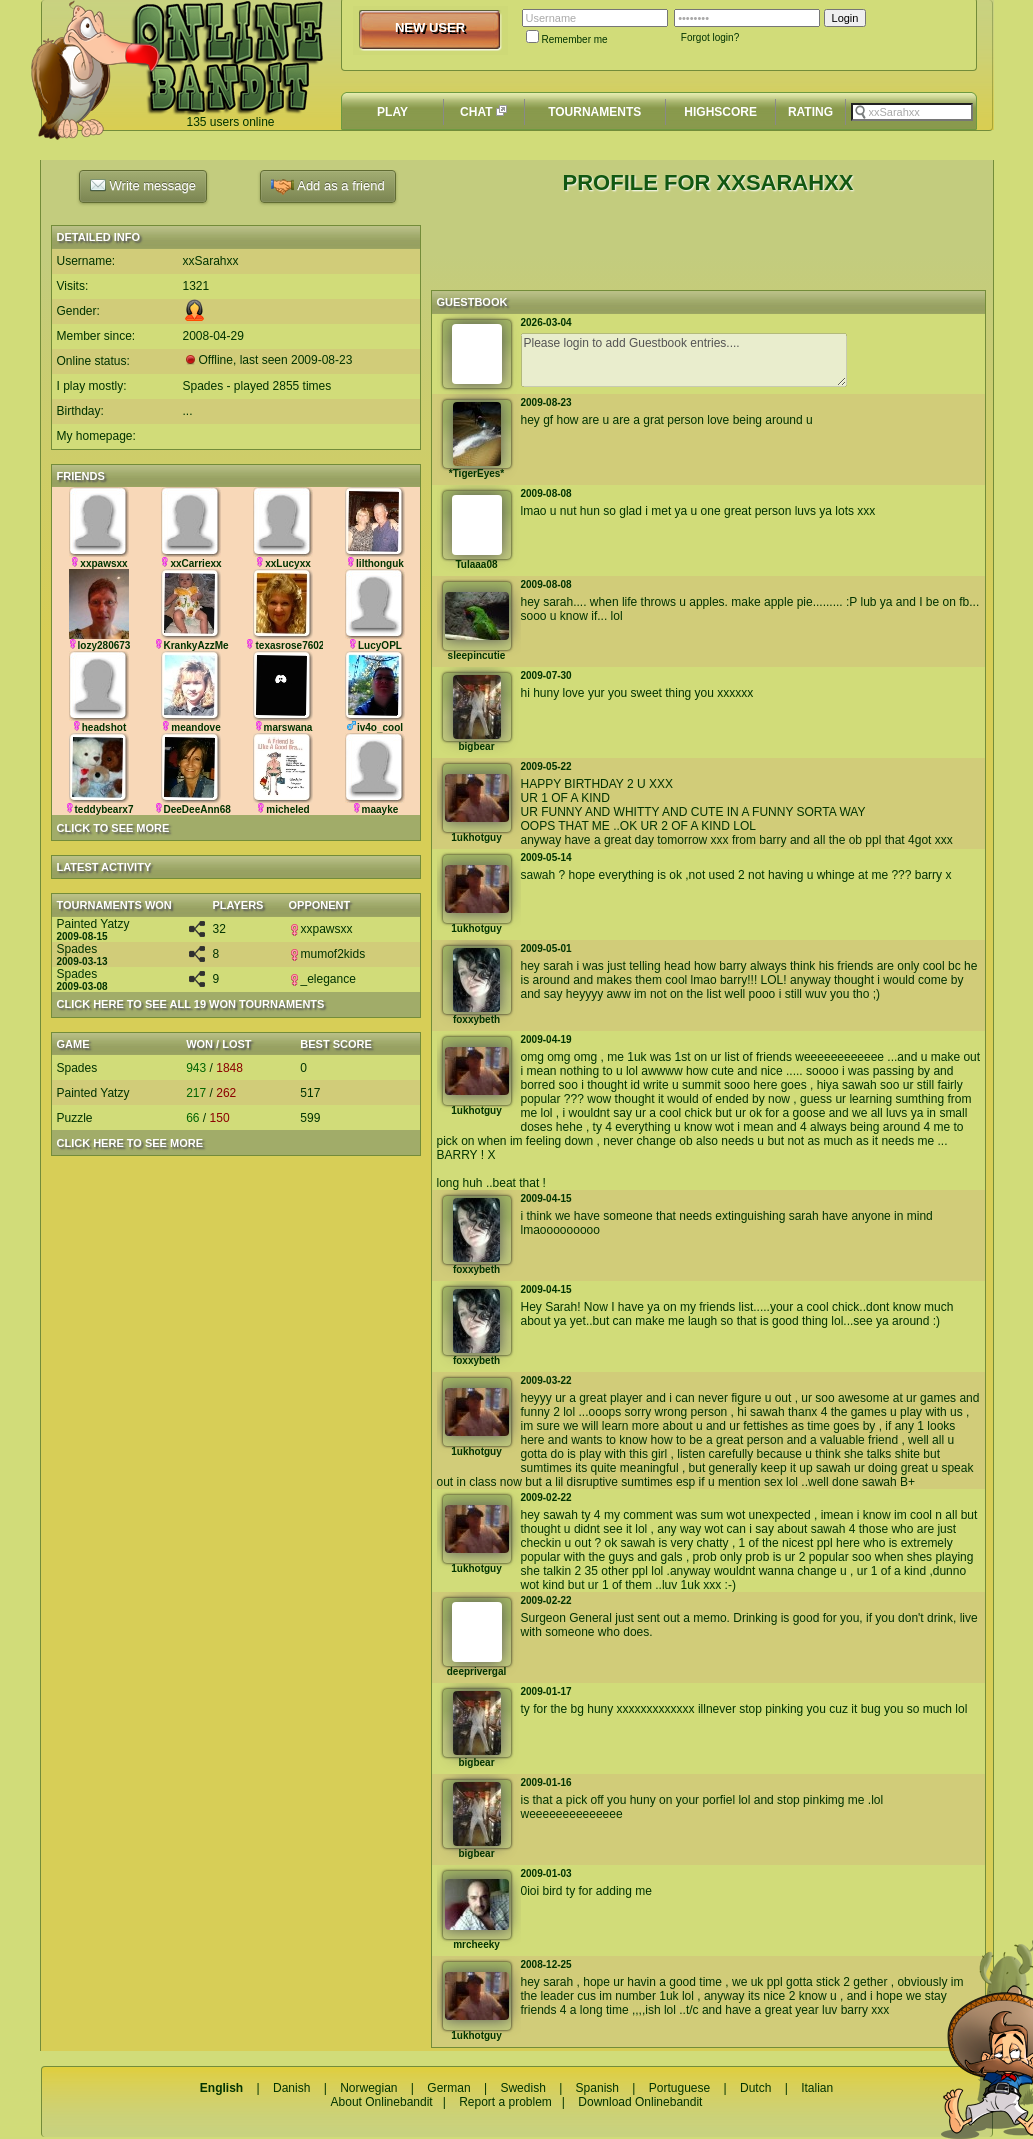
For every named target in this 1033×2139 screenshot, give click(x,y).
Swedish (522, 2088)
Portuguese (679, 2088)
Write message (143, 185)
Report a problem (505, 2102)
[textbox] (912, 112)
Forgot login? (710, 37)
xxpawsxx (321, 929)
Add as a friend (327, 186)
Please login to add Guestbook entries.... (684, 360)
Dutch (755, 2088)
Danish (291, 2088)
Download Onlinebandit (640, 2102)
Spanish (597, 2088)
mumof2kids (327, 954)
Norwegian (368, 2088)
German (448, 2088)
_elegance (322, 979)
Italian (817, 2088)
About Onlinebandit (382, 2102)
